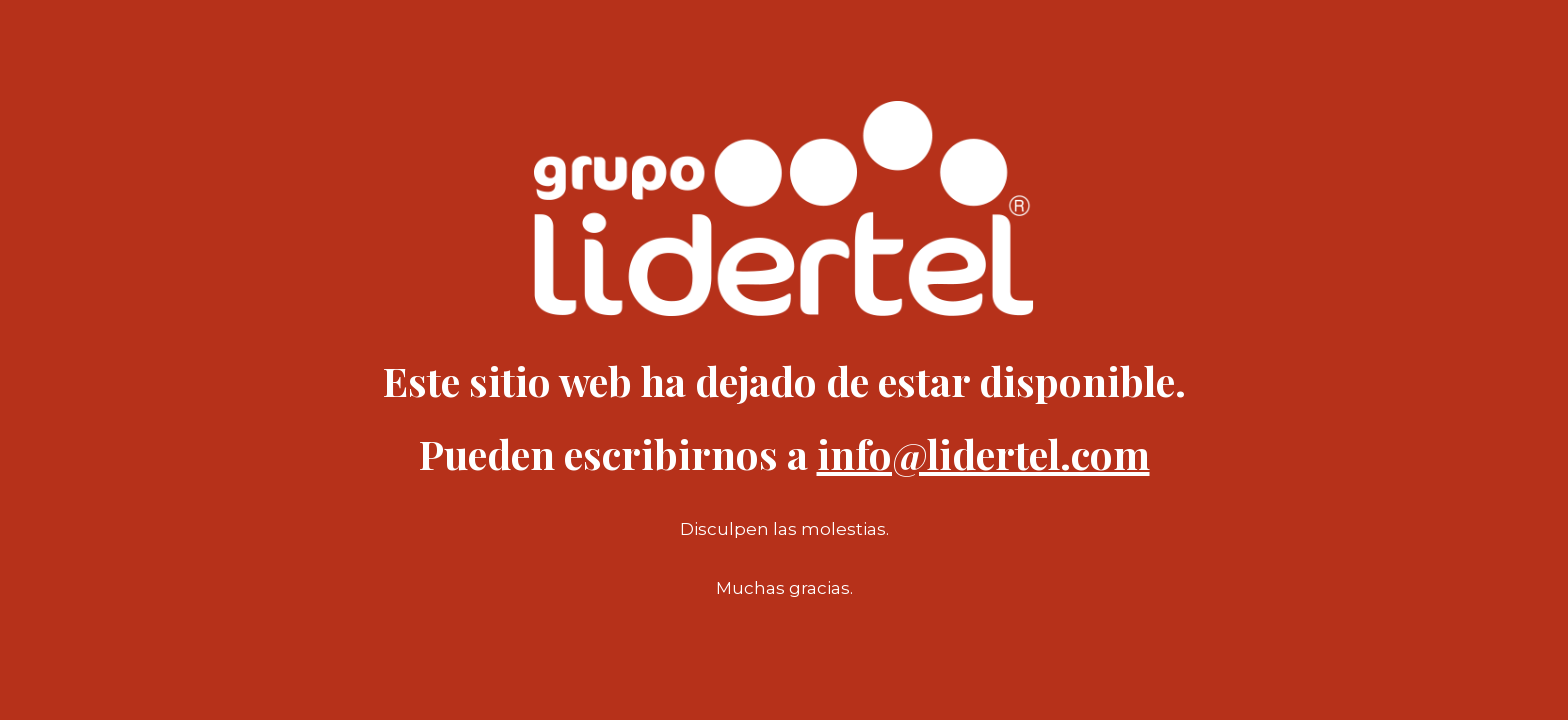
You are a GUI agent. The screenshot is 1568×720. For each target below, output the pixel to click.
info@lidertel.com (983, 453)
